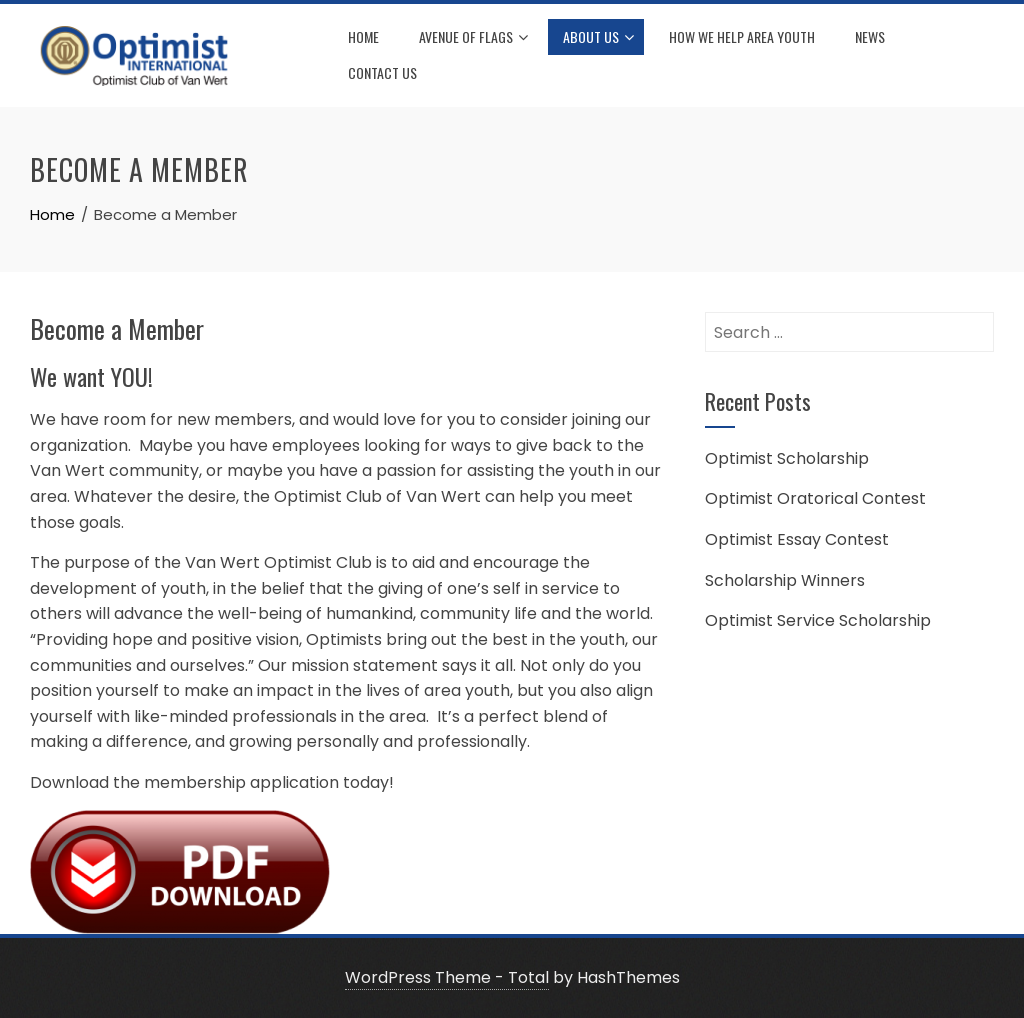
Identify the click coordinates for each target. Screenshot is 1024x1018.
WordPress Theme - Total (447, 977)
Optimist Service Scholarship (818, 620)
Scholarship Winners (785, 580)
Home (363, 36)
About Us (598, 38)
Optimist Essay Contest (797, 539)
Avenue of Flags (473, 38)
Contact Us (382, 72)
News (870, 36)
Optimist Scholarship (787, 458)
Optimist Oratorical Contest (815, 498)
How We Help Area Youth (742, 36)
